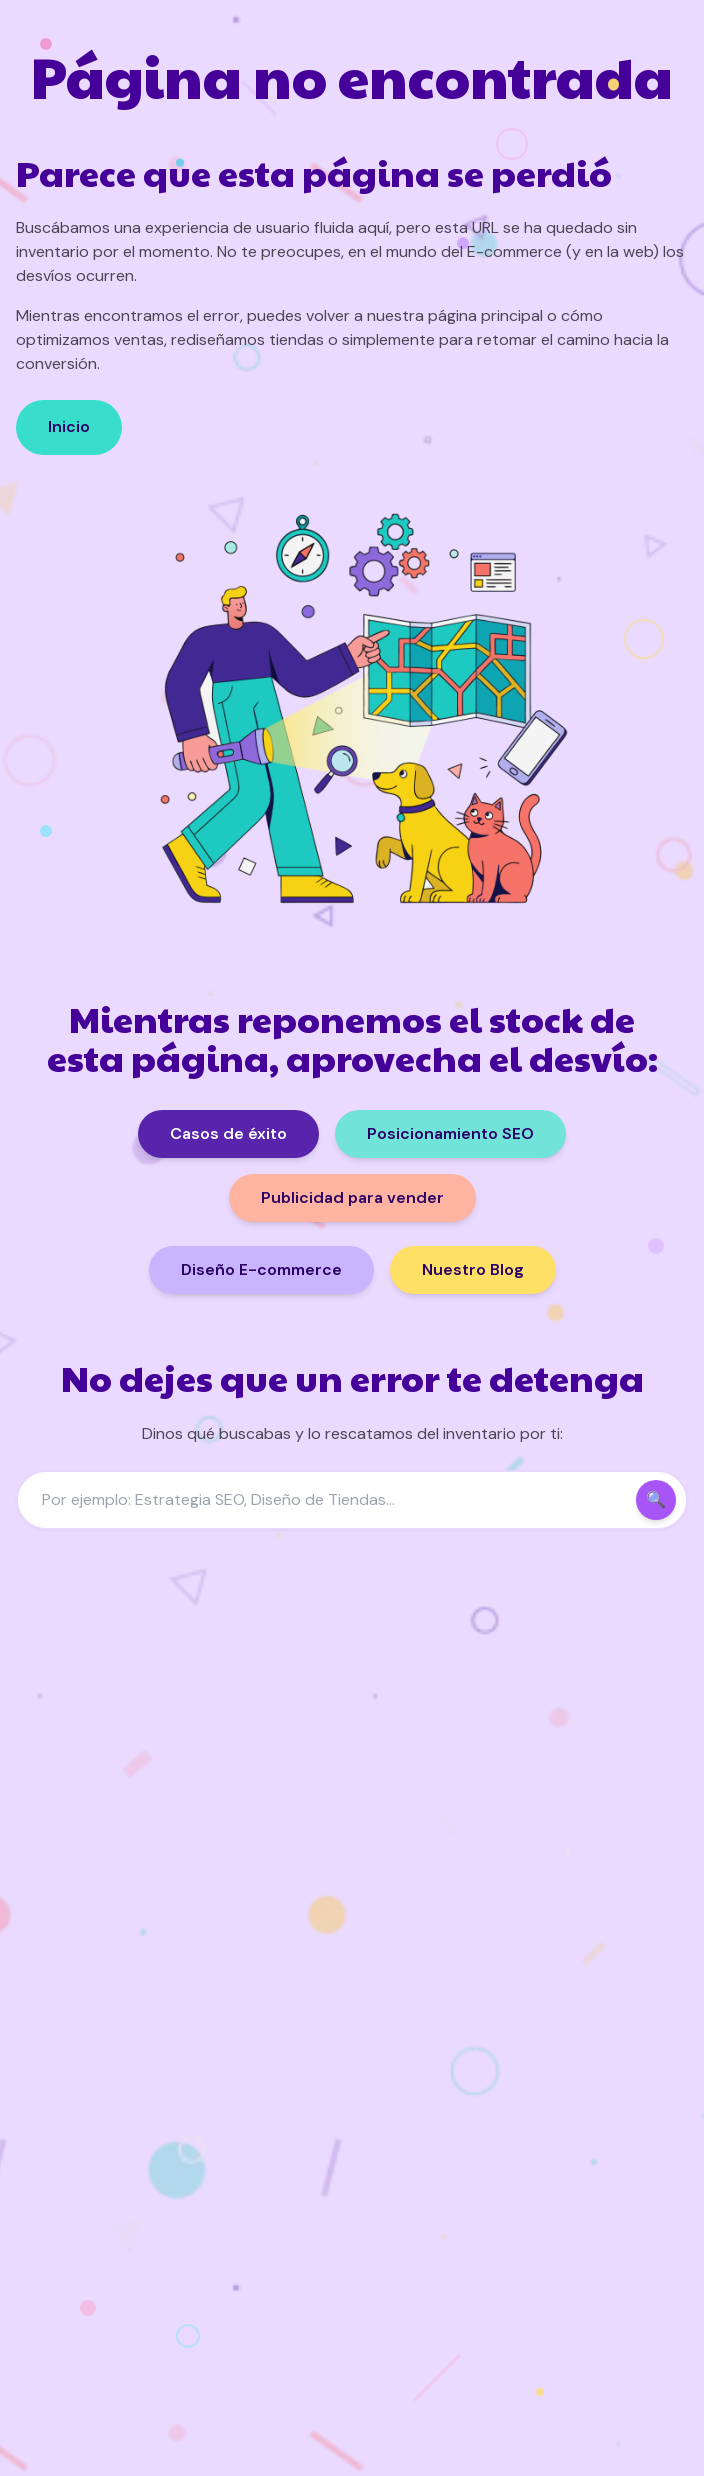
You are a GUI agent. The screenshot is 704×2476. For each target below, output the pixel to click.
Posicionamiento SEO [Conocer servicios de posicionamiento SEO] (450, 1133)
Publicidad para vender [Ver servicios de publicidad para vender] (352, 1197)
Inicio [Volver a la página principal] (69, 426)
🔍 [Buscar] (656, 1499)
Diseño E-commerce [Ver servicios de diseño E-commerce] (261, 1269)
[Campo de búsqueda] (352, 1500)
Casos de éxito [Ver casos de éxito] (228, 1133)
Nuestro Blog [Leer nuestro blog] (473, 1269)
